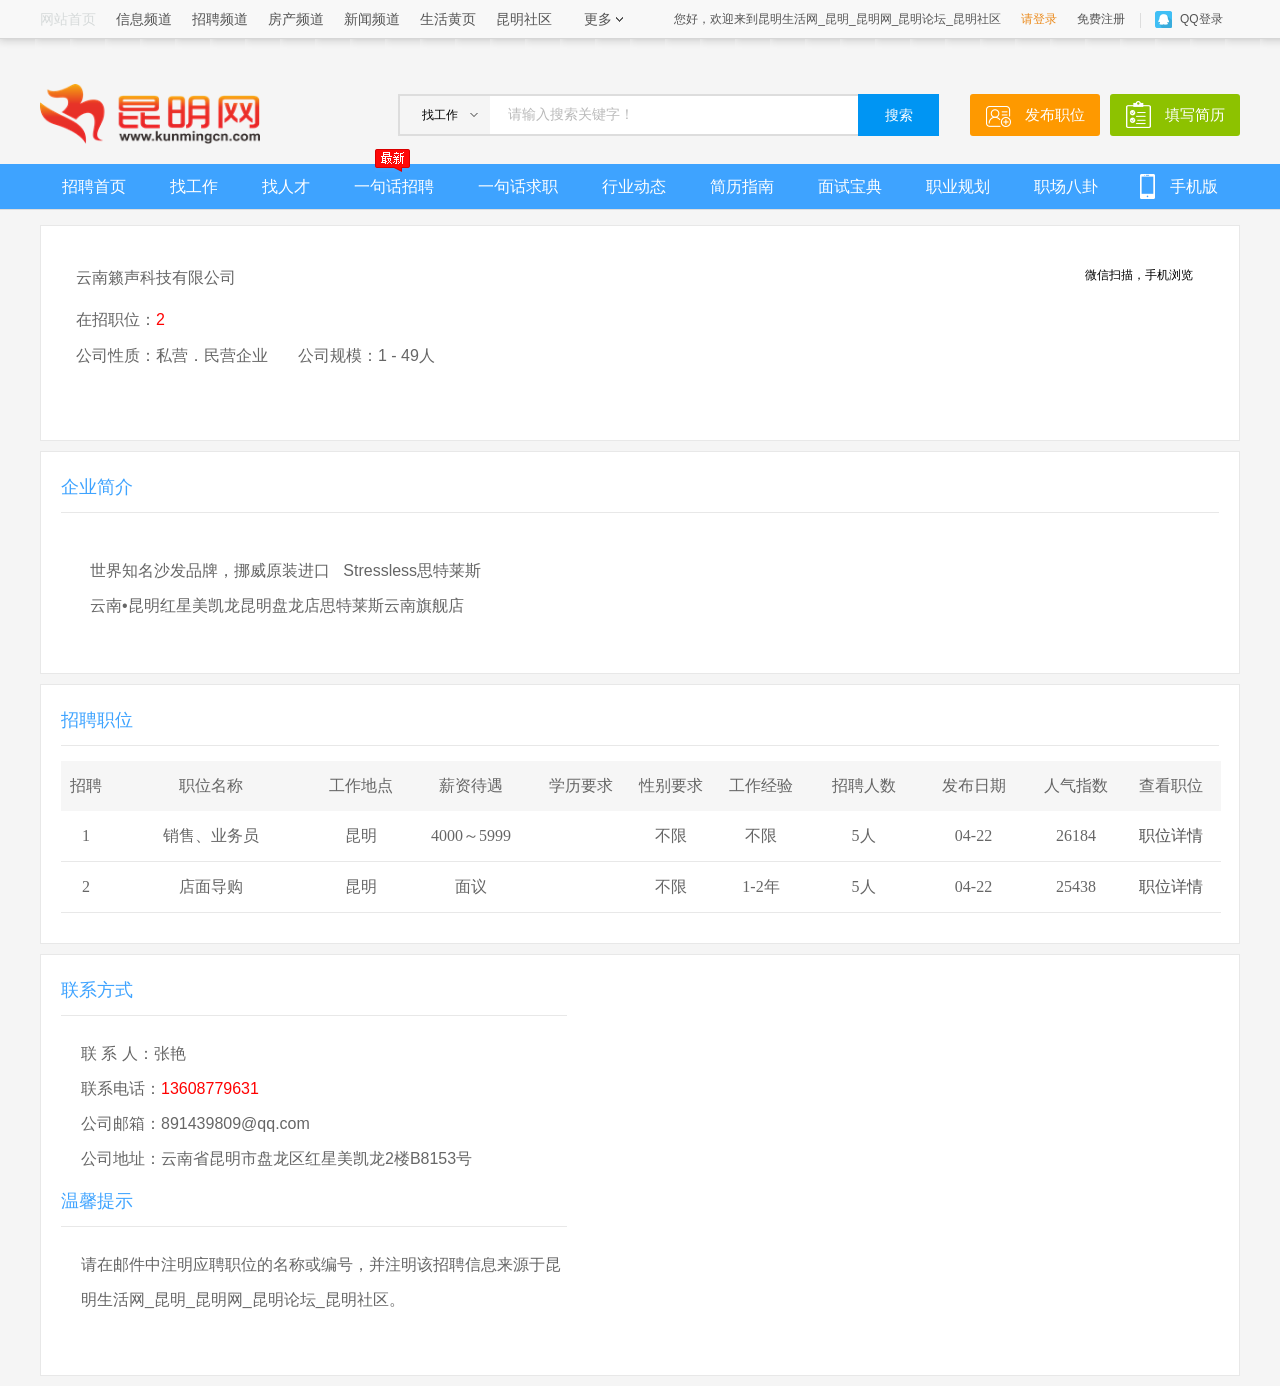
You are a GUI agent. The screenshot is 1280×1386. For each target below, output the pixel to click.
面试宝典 (850, 186)
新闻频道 (372, 19)
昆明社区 (524, 19)
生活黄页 (448, 19)
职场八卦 (1066, 186)
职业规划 (958, 186)
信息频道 (144, 19)
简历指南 (742, 186)
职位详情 (1171, 835)
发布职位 (1055, 114)
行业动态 (634, 186)
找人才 (286, 186)
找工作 (194, 186)
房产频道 (296, 19)
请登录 (1039, 19)
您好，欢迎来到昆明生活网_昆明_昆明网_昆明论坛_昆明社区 (837, 19)
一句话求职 (518, 186)
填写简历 (1195, 114)
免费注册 (1101, 19)
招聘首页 (94, 186)
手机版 (1194, 186)
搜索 (899, 115)
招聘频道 (220, 19)
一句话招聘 (394, 179)
